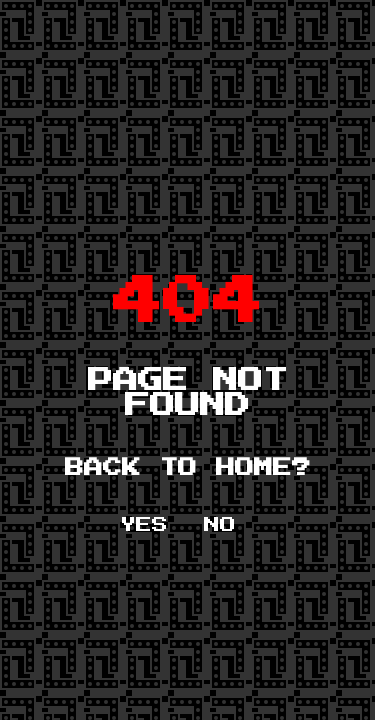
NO (220, 525)
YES (144, 525)
